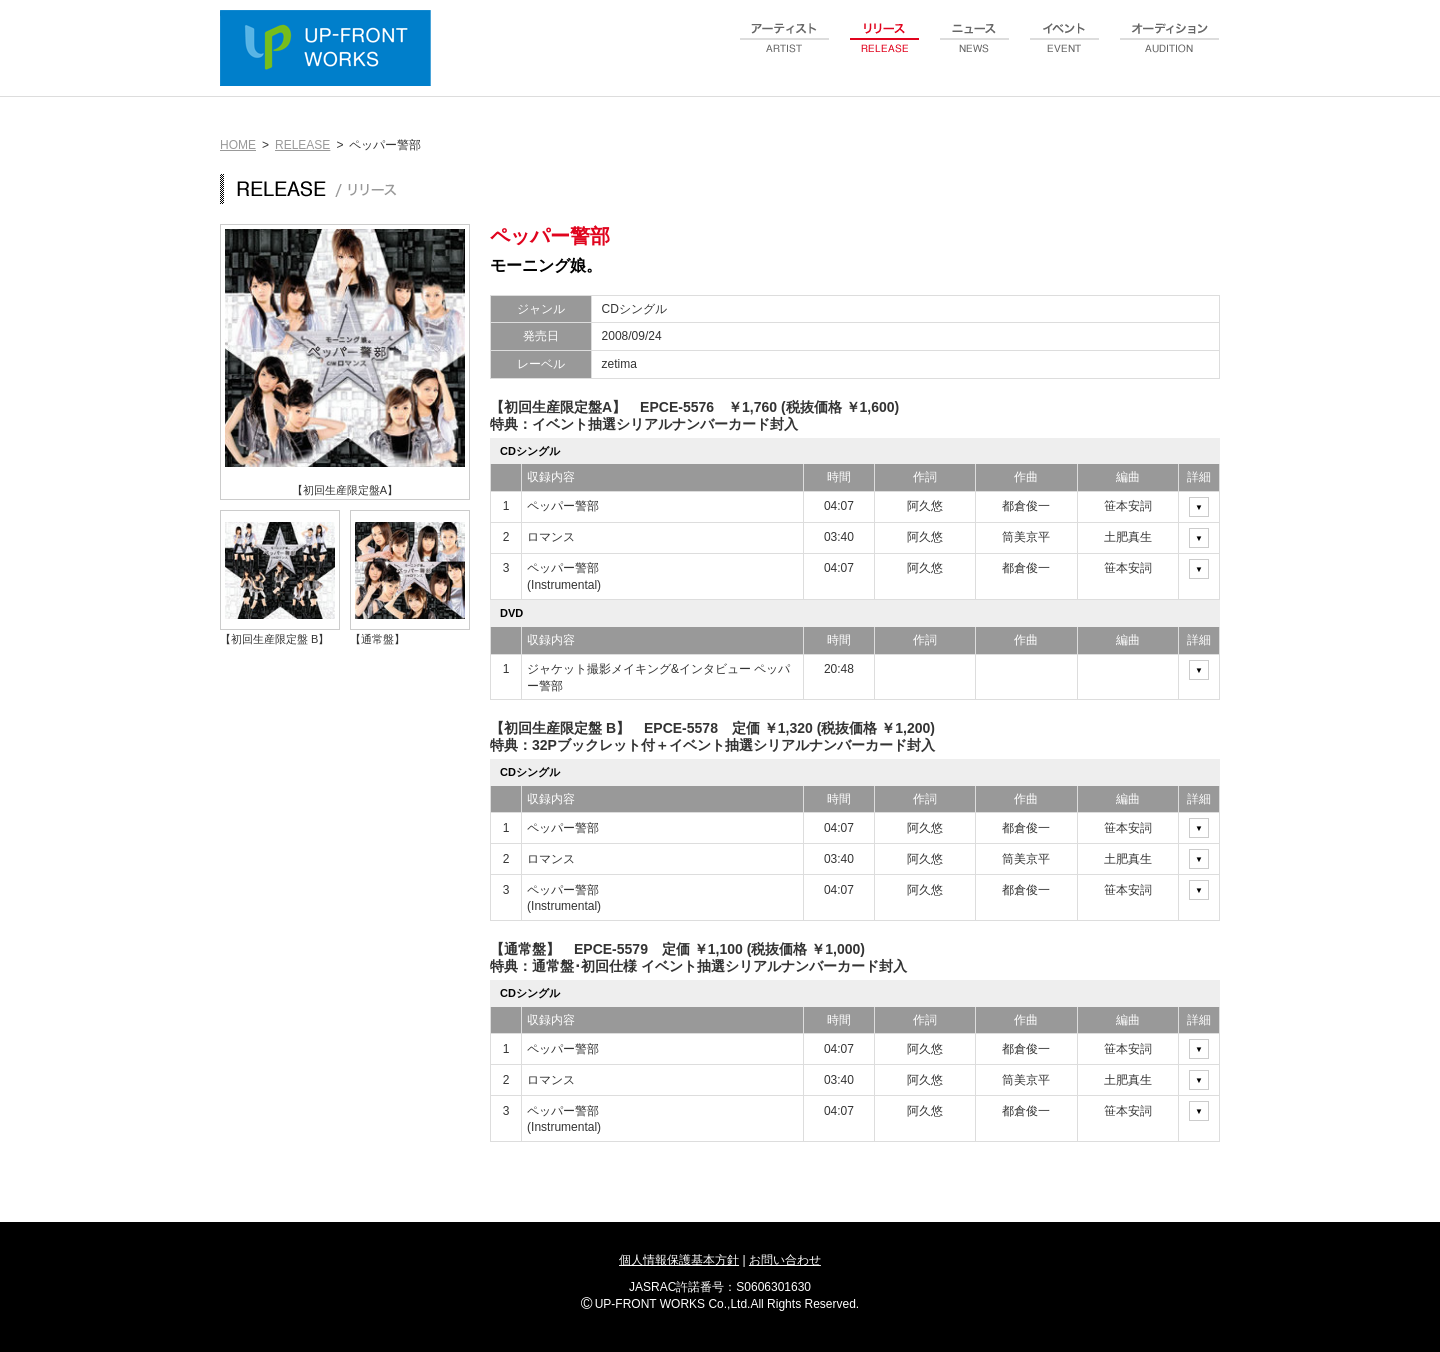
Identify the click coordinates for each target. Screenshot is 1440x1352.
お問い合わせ (785, 1260)
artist (785, 49)
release (885, 49)
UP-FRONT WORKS (330, 50)
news (975, 49)
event (1065, 49)
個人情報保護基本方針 (679, 1260)
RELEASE (302, 145)
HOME (238, 145)
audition (1170, 49)
